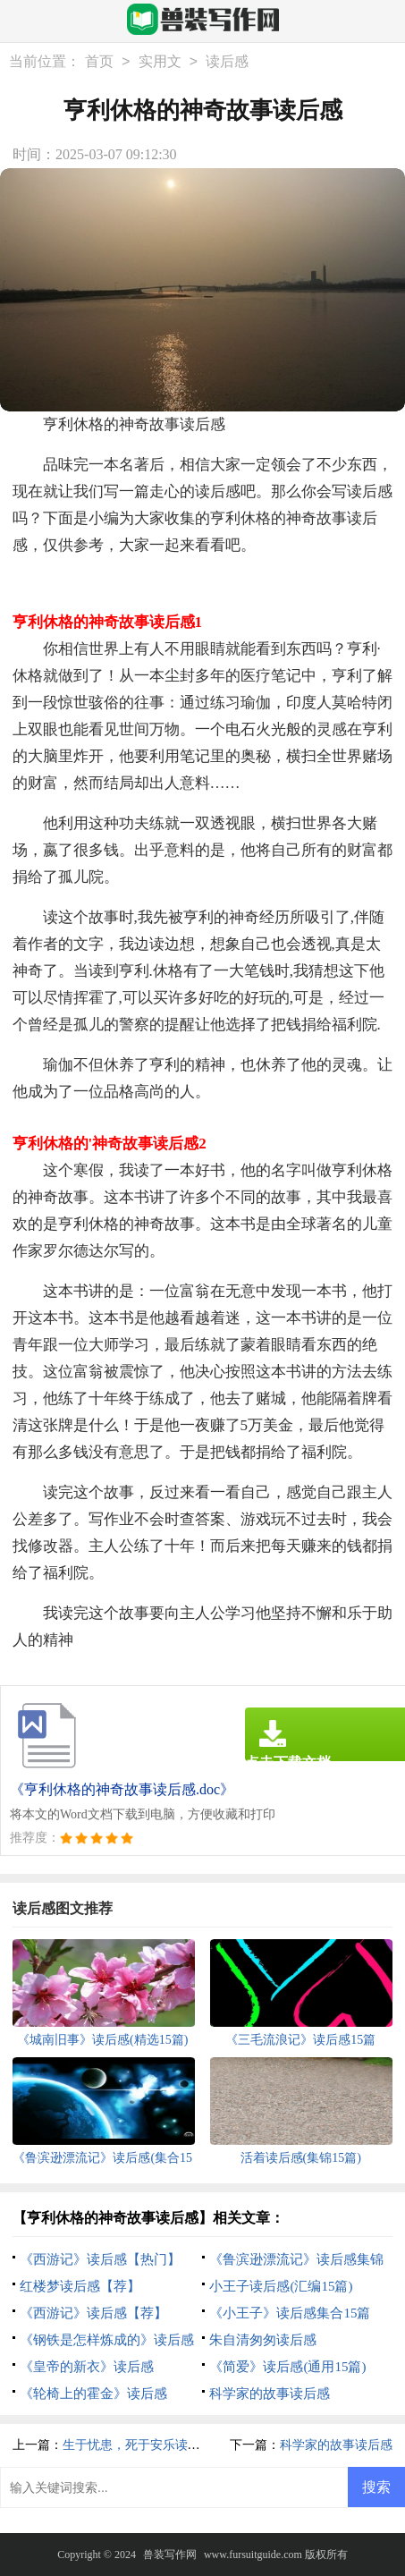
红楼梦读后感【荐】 (80, 2286)
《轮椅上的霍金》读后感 (93, 2393)
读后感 (227, 61)
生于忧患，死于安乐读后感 (138, 2445)
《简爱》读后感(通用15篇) (287, 2367)
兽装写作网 (170, 2554)
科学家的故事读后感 (269, 2393)
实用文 (160, 61)
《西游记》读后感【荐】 (93, 2313)
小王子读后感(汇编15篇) (280, 2286)
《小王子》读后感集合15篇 (289, 2313)
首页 (99, 61)
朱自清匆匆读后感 (262, 2340)
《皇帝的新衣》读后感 (87, 2367)
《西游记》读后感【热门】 (100, 2259)
